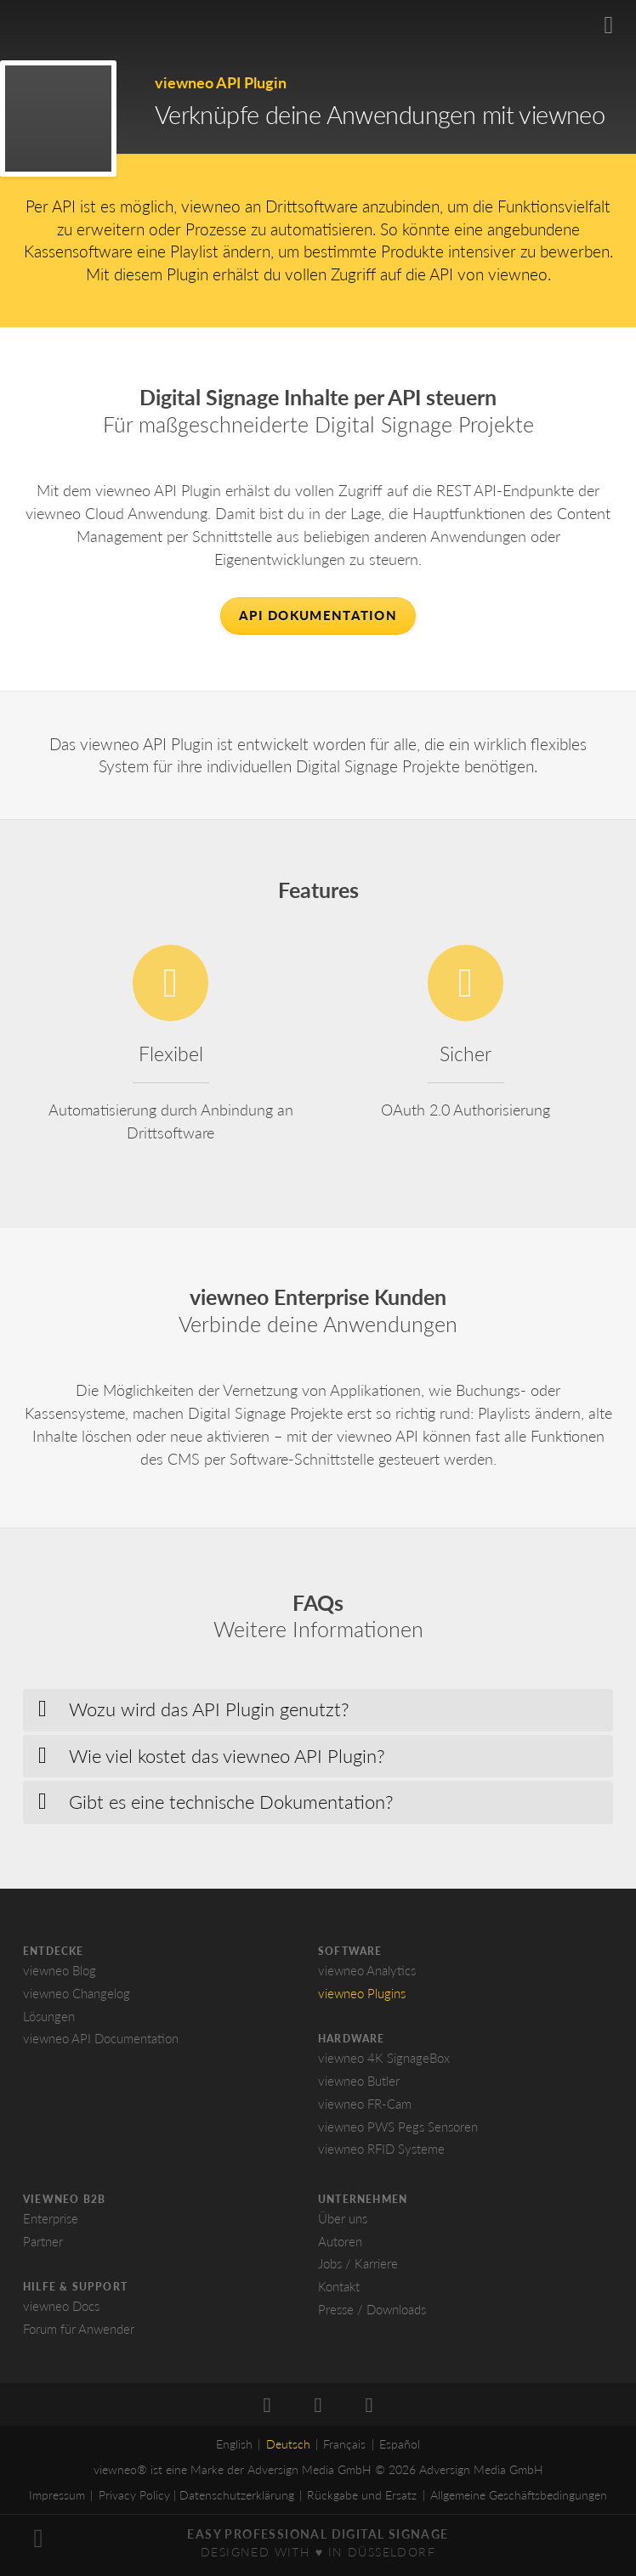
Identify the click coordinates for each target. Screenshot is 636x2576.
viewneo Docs (61, 2311)
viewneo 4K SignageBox (384, 2063)
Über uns (342, 2223)
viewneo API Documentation (101, 2044)
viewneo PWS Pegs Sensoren (398, 2131)
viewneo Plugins (362, 1998)
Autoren (340, 2246)
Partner (43, 2246)
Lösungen (49, 2021)
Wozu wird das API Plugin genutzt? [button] (209, 1715)
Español (399, 2450)
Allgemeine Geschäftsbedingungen (518, 2501)
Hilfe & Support (75, 2291)
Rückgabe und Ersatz (362, 2501)
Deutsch (288, 2450)
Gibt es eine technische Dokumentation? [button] (231, 1807)
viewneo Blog (59, 1975)
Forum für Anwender (78, 2334)
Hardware (351, 2043)
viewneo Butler (359, 2085)
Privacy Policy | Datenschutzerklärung (196, 2501)
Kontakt (339, 2291)
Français (344, 2450)
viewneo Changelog (76, 1998)
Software (350, 1956)
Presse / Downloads (372, 2314)
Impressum (57, 2501)
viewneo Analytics (367, 1975)
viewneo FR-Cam (365, 2108)
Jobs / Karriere (358, 2269)
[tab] (318, 1715)
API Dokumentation (318, 615)
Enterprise (50, 2223)
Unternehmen (362, 2204)
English (234, 2450)
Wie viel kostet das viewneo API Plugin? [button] (227, 1761)
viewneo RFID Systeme (381, 2154)
